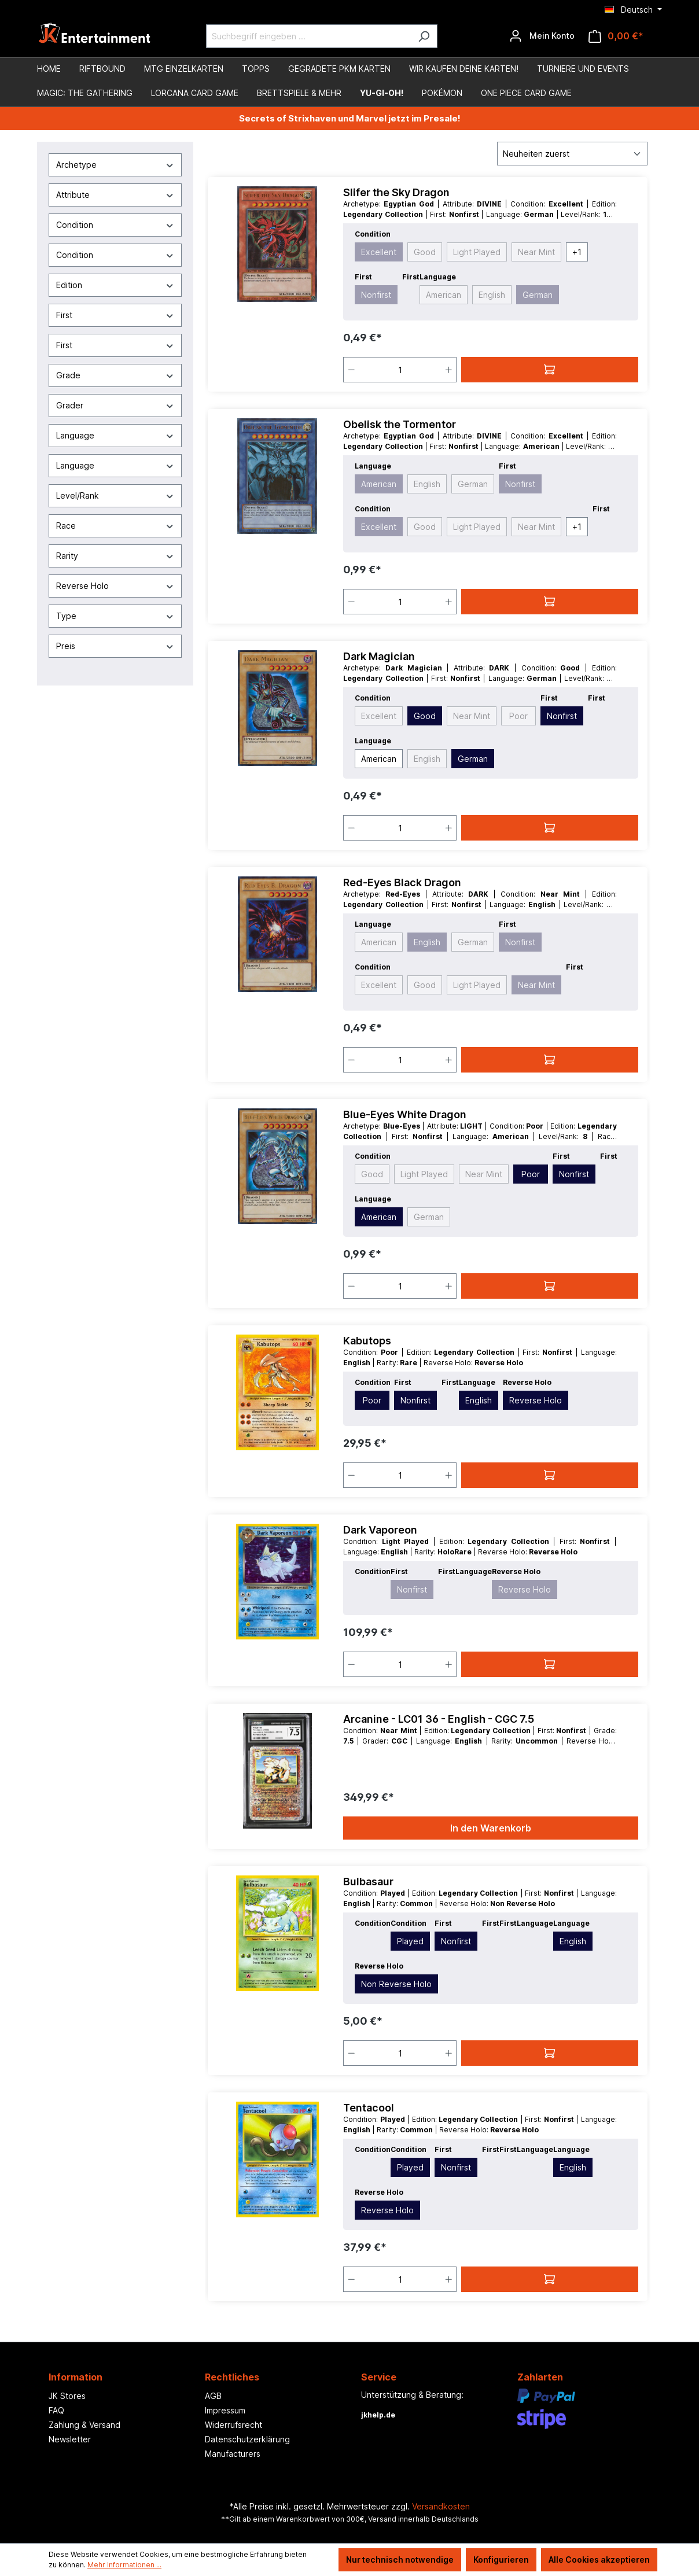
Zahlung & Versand (84, 2425)
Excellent (378, 252)
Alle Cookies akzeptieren (599, 2559)
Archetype (115, 164)
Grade (115, 375)
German (538, 295)
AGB (213, 2396)
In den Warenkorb (490, 1828)
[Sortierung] (572, 153)
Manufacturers (232, 2454)
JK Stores (67, 2396)
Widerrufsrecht (233, 2425)
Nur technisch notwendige (400, 2559)
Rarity (115, 556)
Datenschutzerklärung (247, 2439)
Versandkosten (441, 2506)
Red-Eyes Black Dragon (402, 882)
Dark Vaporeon (380, 1530)
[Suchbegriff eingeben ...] (308, 36)
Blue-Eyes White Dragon (404, 1114)
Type (115, 616)
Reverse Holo (115, 586)
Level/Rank (115, 495)
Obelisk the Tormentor (399, 424)
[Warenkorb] (616, 36)
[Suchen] (423, 36)
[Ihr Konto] (542, 36)
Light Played (477, 252)
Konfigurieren (501, 2559)
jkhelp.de (378, 2415)
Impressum (225, 2410)
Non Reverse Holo (396, 1984)
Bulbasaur (368, 1881)
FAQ (56, 2410)
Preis (115, 646)
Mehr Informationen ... (124, 2564)
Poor (518, 716)
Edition (115, 285)
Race (115, 525)
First (115, 315)
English (492, 295)
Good (425, 252)
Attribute (115, 195)
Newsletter (70, 2439)
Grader (115, 405)
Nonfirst (376, 295)
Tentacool (368, 2108)
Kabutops (367, 1341)
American (443, 295)
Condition (115, 225)
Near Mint (536, 252)
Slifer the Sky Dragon (396, 192)
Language (115, 435)
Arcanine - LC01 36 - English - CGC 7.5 (438, 1719)
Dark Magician (379, 656)
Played (410, 1941)
